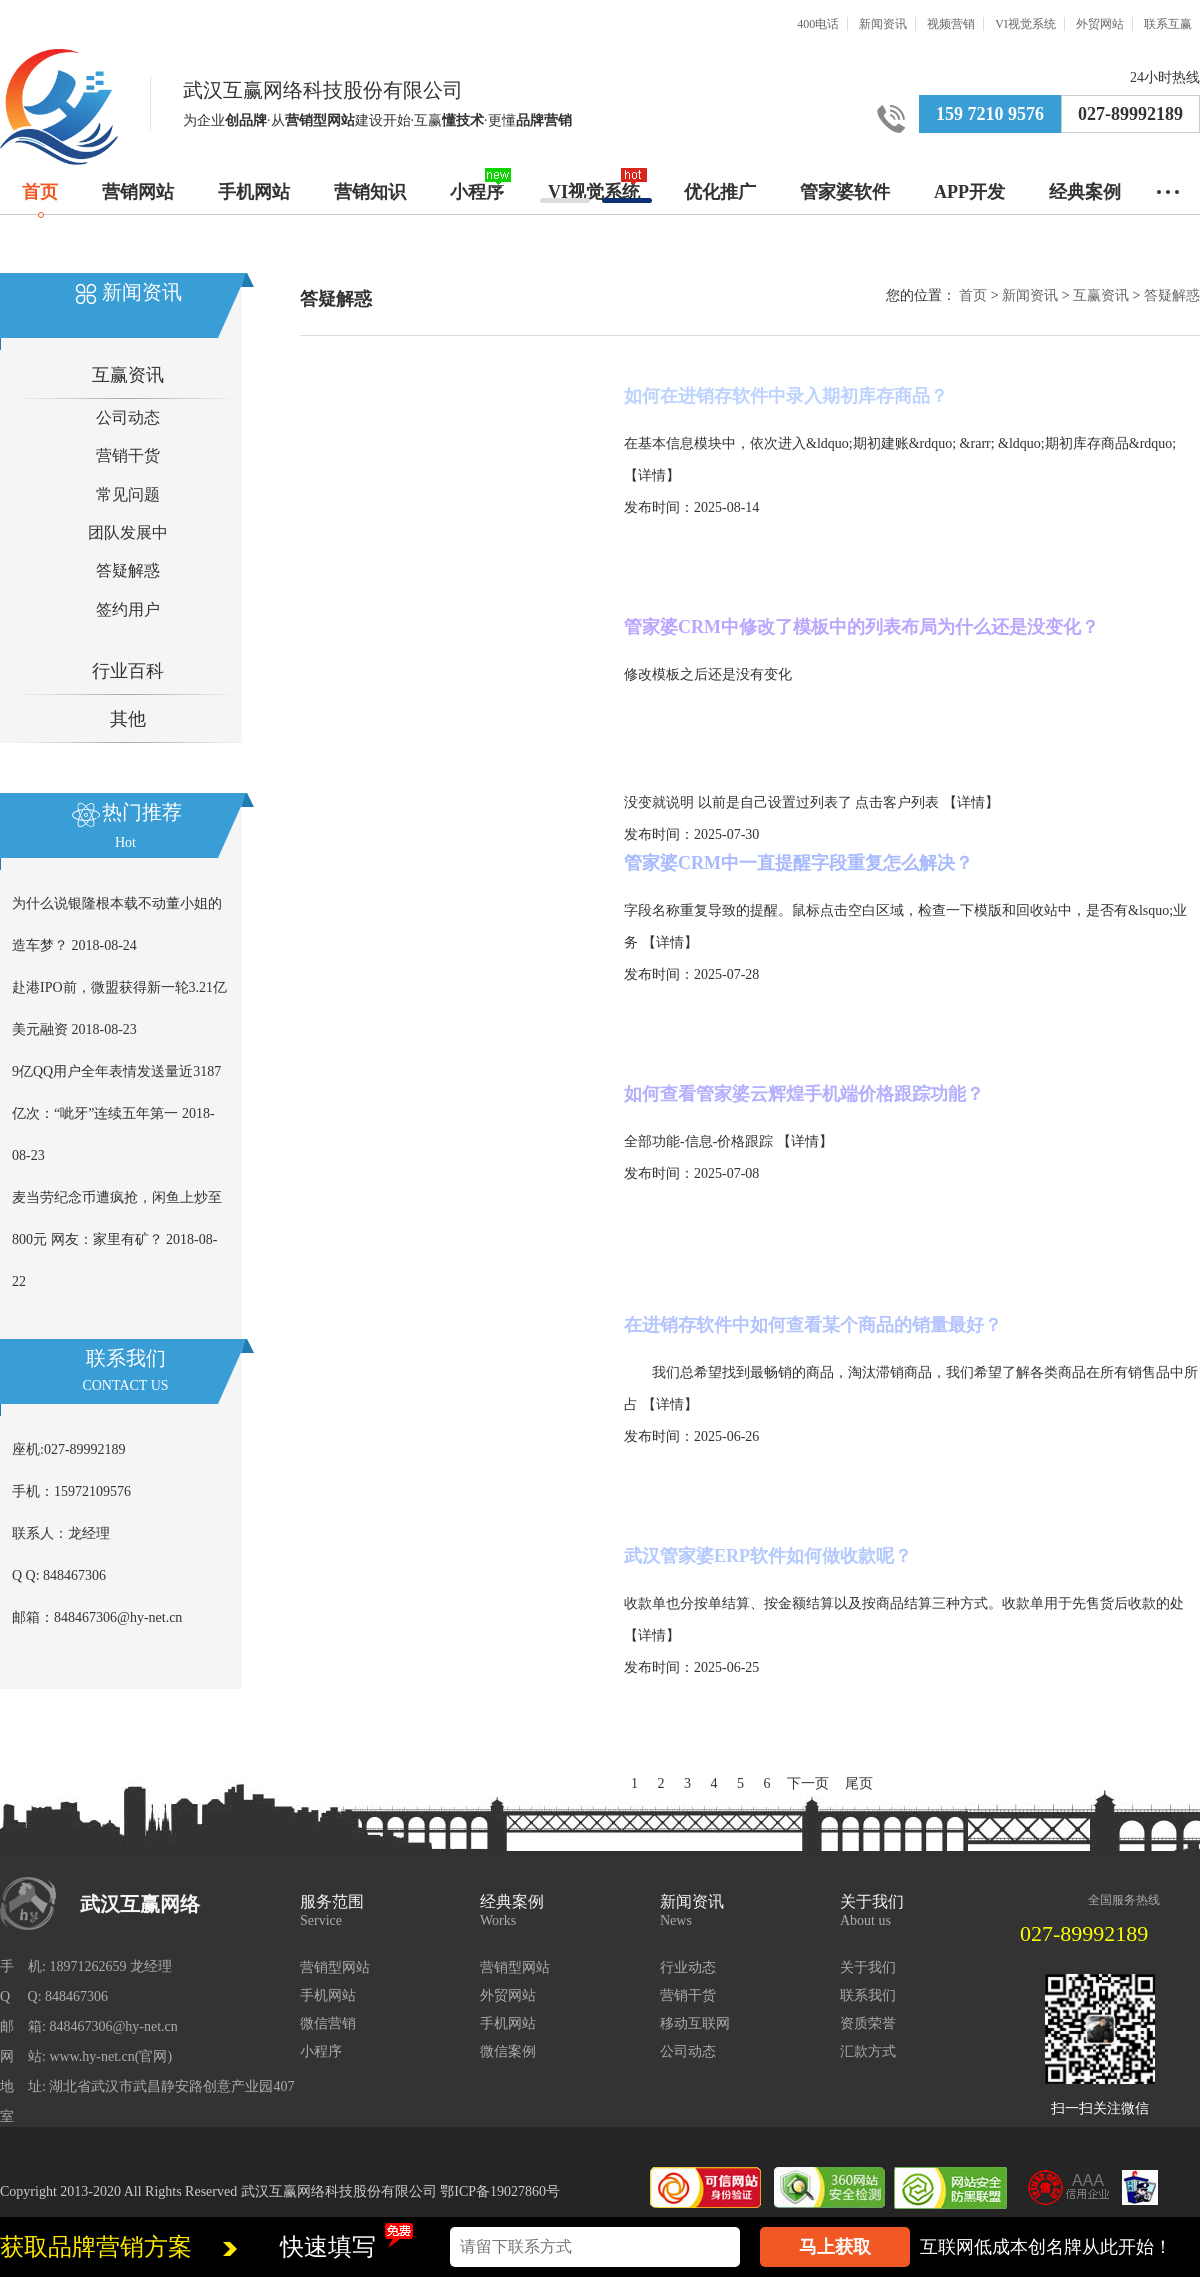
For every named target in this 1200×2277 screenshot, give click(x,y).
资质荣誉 (868, 2023)
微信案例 (508, 2051)
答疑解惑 (128, 570)
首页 (40, 192)
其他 (128, 719)
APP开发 (969, 192)
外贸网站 (1100, 24)
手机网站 (254, 192)
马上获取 (835, 2247)
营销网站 (138, 192)
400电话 (818, 24)
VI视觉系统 (1025, 24)
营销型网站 (335, 1967)
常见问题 (128, 494)
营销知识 (370, 192)
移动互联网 (695, 2023)
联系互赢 (1168, 24)
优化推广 (720, 192)
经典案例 (1085, 192)
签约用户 (128, 609)
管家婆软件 (845, 192)
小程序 (477, 192)
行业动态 (688, 1967)
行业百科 (128, 671)
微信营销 (328, 2023)
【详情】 (652, 475)
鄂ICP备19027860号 (500, 2191)
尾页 (859, 1783)
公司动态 (128, 417)
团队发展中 (128, 532)
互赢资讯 (128, 375)
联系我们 (868, 1995)
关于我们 (868, 1967)
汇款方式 (868, 2051)
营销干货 (128, 455)
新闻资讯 (883, 24)
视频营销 (951, 24)
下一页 (808, 1783)
